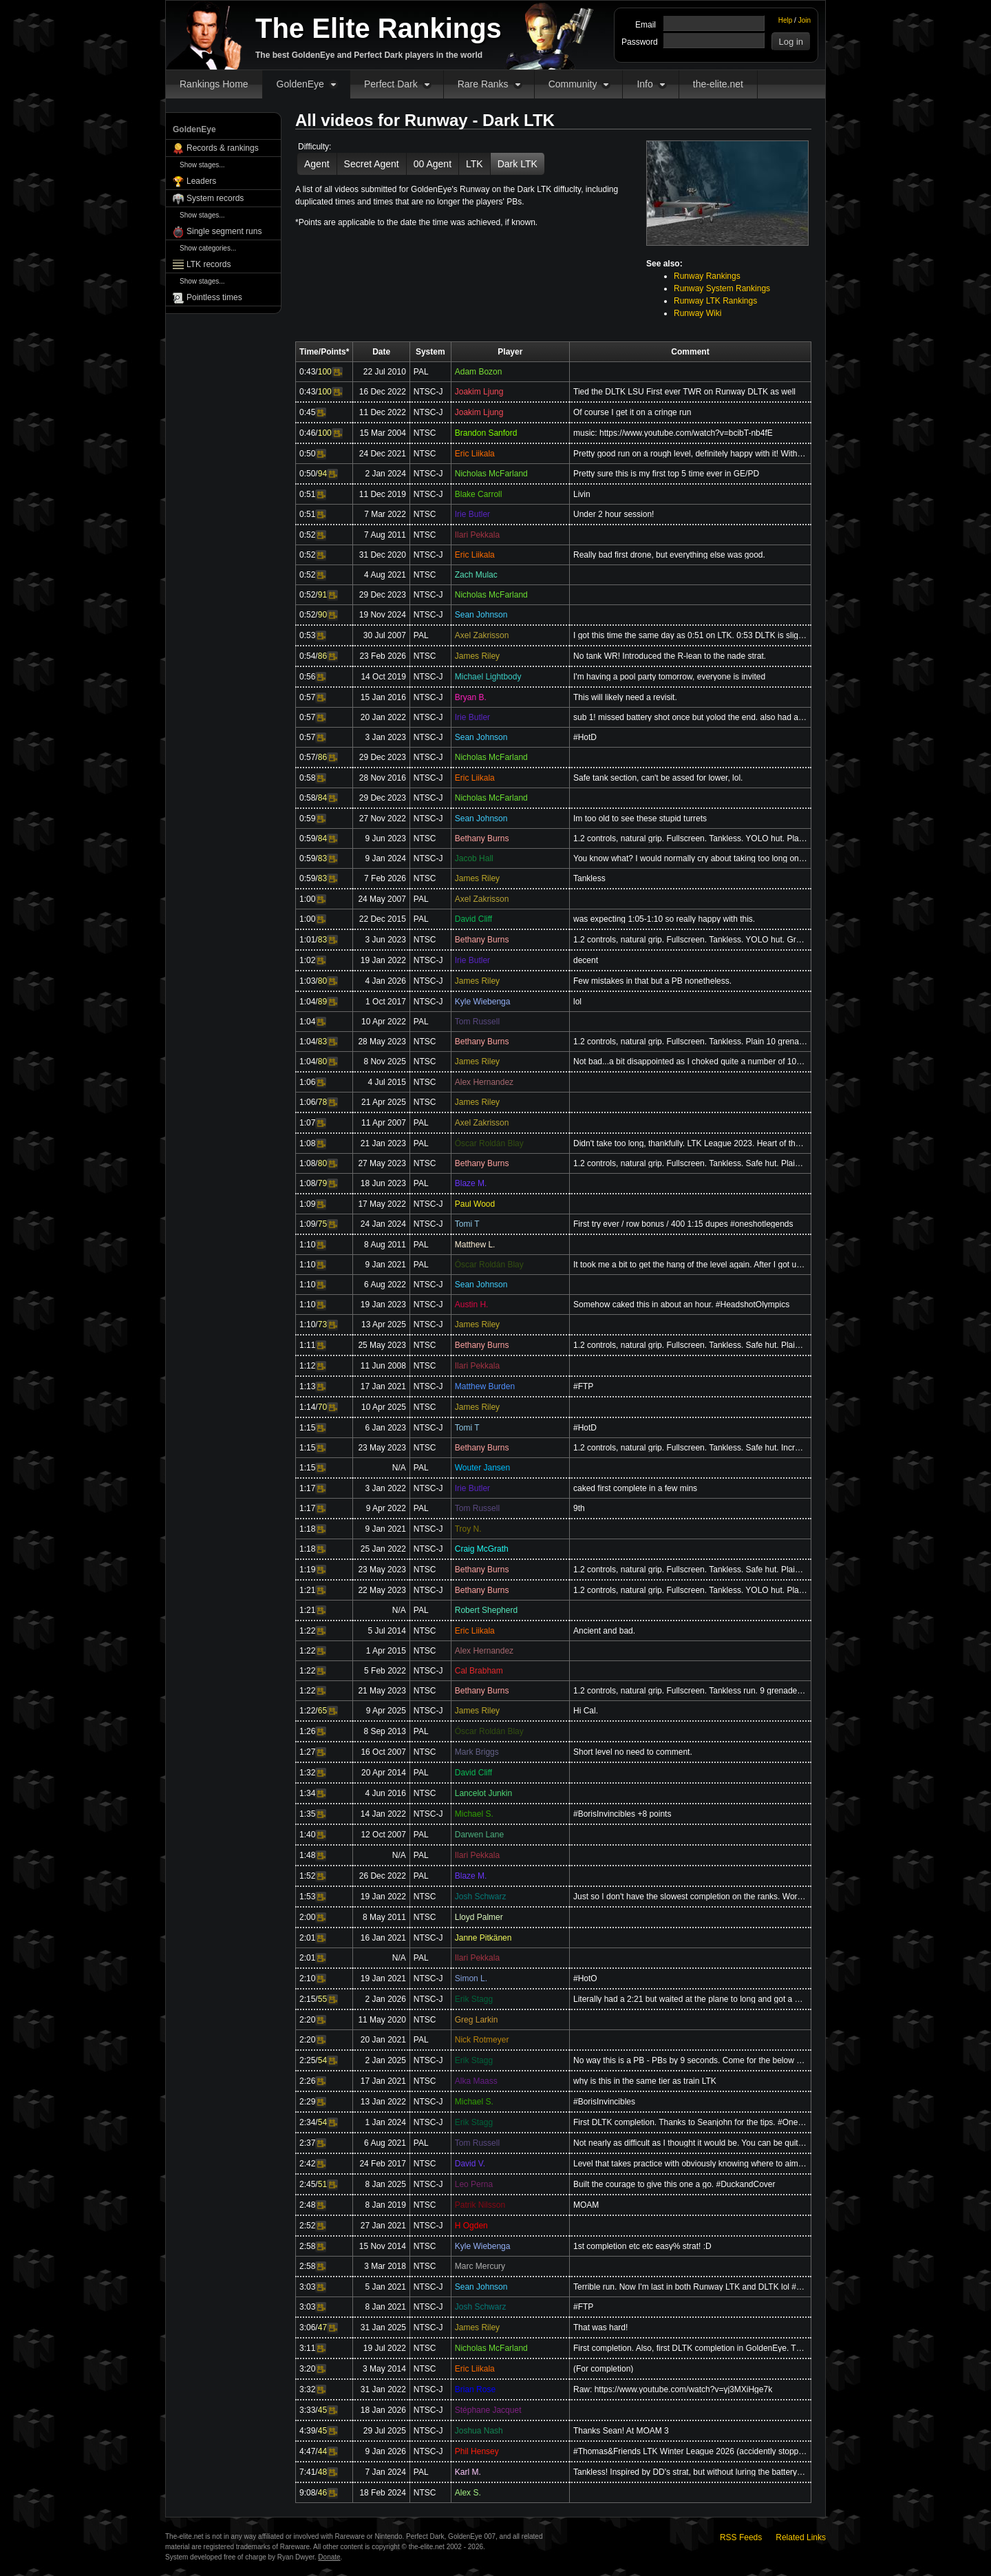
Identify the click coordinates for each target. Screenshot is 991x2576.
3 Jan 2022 (385, 1488)
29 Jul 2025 (384, 2431)
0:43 (307, 372)
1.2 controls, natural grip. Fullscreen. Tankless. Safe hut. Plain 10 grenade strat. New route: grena (690, 1163)
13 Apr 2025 (383, 1324)
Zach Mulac (476, 575)
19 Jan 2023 (383, 1304)
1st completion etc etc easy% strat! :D (642, 2246)
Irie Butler (472, 514)
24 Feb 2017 (382, 2163)
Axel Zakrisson (482, 635)
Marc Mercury (480, 2266)
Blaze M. (471, 1183)
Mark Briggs (477, 1752)
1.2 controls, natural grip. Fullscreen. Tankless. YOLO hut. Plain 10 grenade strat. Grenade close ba (690, 838)
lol (577, 1001)
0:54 (307, 656)
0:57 (307, 697)
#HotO (585, 1978)
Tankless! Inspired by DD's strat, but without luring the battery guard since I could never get (690, 2472)
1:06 (307, 1082)
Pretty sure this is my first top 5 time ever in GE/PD (666, 473)
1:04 (307, 1001)
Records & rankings (223, 148)
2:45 (307, 2184)
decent (585, 960)
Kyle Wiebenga (483, 1001)
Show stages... (202, 165)
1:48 (307, 1855)
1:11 (307, 1345)
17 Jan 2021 (383, 1386)
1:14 (307, 1407)
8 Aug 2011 (385, 1244)
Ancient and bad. (604, 1631)
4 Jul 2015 (386, 1082)
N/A (399, 1467)
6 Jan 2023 (385, 1428)
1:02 (307, 960)
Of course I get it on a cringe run (632, 412)
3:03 (307, 2287)
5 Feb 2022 (385, 1671)
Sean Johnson (481, 615)
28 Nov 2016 (382, 778)
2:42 (307, 2163)
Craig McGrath (482, 1549)
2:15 (307, 1999)
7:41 (307, 2472)
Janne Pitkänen (483, 1938)
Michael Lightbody (488, 677)
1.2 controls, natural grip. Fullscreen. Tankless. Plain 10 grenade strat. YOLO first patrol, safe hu (690, 1041)
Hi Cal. (585, 1711)
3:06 (307, 2327)
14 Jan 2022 (383, 1814)
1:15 (307, 1428)
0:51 (307, 494)
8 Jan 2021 (385, 2307)
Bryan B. (471, 697)
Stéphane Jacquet (488, 2410)
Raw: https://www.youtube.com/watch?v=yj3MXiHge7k (672, 2389)
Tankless (589, 878)
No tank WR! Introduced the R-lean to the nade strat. (669, 656)
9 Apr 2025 (386, 1710)
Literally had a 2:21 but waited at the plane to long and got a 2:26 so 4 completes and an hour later (690, 1999)
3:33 (307, 2410)
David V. (470, 2163)
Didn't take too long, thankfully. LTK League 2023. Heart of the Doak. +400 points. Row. (690, 1143)
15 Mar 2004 (382, 433)
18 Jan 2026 (383, 2410)
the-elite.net (718, 83)
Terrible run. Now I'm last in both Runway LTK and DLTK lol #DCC (690, 2287)
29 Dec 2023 (382, 595)
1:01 (307, 939)
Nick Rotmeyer (482, 2040)
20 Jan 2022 (383, 717)
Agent (317, 163)
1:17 (307, 1488)
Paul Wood (475, 1204)
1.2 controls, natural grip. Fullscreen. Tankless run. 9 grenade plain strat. (690, 1691)
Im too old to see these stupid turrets (640, 818)
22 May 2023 (381, 1590)
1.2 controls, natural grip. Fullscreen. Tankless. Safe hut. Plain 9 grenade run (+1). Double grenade (690, 1569)
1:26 (307, 1731)
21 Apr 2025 (383, 1102)
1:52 (307, 1876)
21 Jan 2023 (383, 1143)
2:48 (307, 2205)
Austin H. (472, 1304)
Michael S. (474, 1814)
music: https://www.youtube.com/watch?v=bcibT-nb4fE (673, 433)
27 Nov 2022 (382, 818)
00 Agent (432, 163)
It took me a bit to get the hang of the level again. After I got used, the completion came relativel (690, 1264)
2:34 (307, 2122)
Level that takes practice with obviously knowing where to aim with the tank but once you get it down (690, 2164)
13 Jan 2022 (383, 2102)
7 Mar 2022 (385, 514)
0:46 (307, 433)
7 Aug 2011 (385, 535)
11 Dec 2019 (382, 494)
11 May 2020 (381, 2020)
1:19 (307, 1569)
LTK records (209, 264)
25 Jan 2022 (383, 1549)
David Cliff (473, 919)
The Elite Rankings (378, 28)
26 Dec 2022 (382, 1876)
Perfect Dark (391, 83)
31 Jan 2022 (383, 2389)
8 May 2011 (384, 1917)
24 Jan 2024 (383, 1224)
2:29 (307, 2102)
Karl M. (468, 2472)
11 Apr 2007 (383, 1123)
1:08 (307, 1143)
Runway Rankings (707, 276)
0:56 (307, 677)
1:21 (307, 1590)
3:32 (307, 2389)
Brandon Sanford (486, 433)
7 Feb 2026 (385, 878)
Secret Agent (371, 163)
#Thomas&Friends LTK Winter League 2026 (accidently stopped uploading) (690, 2451)
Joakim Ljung (479, 392)
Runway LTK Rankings (715, 301)
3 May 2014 (384, 2369)
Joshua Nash (479, 2431)
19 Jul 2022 (384, 2348)
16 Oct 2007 (383, 1752)
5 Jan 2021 (385, 2287)
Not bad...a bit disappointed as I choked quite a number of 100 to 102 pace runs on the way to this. (690, 1061)
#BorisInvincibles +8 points (622, 1814)
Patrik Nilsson (480, 2205)
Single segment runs (224, 231)
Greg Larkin (476, 2020)
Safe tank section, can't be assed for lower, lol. (658, 778)
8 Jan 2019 (385, 2205)
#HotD (585, 737)
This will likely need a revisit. (625, 697)
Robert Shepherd (486, 1610)
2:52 (307, 2225)
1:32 (307, 1772)
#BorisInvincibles (604, 2102)
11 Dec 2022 (382, 412)
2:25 (307, 2060)
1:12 (307, 1366)
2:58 (307, 2246)
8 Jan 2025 (385, 2184)
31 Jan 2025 (383, 2327)
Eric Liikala (475, 453)
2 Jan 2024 (385, 473)
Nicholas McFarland (491, 473)
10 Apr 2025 (383, 1407)
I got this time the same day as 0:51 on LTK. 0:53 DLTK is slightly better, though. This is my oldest (690, 635)
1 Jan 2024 (385, 2122)
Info (644, 83)
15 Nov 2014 (382, 2246)
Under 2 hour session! (613, 514)
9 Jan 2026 (385, 2451)
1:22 (307, 1631)
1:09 (307, 1204)
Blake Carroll (478, 494)
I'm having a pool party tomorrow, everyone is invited (669, 677)
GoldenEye (300, 83)
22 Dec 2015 (382, 919)
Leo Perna (474, 2184)
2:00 (307, 1917)
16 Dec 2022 (382, 392)
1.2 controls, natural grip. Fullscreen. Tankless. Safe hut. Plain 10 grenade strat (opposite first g (690, 1345)
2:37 (307, 2143)
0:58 (307, 778)
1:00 (307, 899)
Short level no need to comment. (632, 1752)
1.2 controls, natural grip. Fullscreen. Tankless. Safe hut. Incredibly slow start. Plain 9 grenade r (690, 1448)
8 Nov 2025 (384, 1061)
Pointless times (214, 297)
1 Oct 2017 (385, 1001)
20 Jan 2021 (383, 2040)
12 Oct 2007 (383, 1834)
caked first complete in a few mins (635, 1488)
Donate (329, 2557)
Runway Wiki (697, 313)
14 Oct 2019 (383, 677)
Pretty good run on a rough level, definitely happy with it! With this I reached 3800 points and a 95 (690, 454)
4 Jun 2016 (385, 1793)
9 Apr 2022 (386, 1508)
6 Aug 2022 (385, 1284)
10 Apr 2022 (383, 1021)
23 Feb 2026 (382, 656)
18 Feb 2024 (382, 2493)
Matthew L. (475, 1244)
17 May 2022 (381, 1204)
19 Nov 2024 (382, 615)
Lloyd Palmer (479, 1917)
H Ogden (471, 2225)
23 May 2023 (381, 1448)
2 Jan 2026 (385, 1999)
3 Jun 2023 (385, 939)
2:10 (307, 1978)
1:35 (307, 1814)
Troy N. (468, 1529)
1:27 (307, 1752)
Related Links (801, 2537)
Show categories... (208, 248)
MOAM (586, 2205)
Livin (581, 494)
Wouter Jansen (483, 1467)
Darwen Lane (479, 1834)
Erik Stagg (474, 1999)
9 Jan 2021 (385, 1264)
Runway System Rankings (722, 288)
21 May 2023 (381, 1691)
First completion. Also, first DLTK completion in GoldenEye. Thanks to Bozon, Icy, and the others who (690, 2348)
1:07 (307, 1123)
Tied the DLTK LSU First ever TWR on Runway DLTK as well (684, 392)
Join (804, 20)
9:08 (307, 2493)
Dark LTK (517, 163)
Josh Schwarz (481, 1896)
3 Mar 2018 (385, 2266)
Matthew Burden (485, 1386)
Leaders (201, 181)
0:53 (307, 635)
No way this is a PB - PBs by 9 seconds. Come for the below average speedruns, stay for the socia (690, 2060)
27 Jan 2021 (383, 2225)
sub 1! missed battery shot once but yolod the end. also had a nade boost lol (690, 717)
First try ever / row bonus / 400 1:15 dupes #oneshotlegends (683, 1224)
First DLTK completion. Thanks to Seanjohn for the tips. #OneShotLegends (690, 2122)
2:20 (307, 2020)
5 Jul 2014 (386, 1631)
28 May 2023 (381, 1041)
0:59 (307, 818)
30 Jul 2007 (384, 635)
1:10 (307, 1244)
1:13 (307, 1386)
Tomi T (467, 1224)
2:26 (307, 2081)
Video (337, 372)
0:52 (307, 535)
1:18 (307, 1529)
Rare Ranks (483, 83)
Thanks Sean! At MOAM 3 (621, 2431)
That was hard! (600, 2327)
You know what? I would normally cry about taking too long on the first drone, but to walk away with (690, 858)
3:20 (307, 2369)
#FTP (583, 1386)
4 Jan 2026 (385, 981)
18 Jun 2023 (383, 1183)
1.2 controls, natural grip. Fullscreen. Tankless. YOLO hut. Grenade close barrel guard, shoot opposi (690, 940)
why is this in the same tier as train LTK (644, 2081)
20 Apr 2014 (383, 1772)
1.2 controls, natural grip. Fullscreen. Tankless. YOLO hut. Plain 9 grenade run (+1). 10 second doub (690, 1590)
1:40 (307, 1834)
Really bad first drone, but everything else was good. (669, 555)
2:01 (307, 1938)
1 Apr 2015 (386, 1651)
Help (785, 20)
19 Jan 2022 (383, 960)
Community (572, 83)
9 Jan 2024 (385, 858)
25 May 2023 (381, 1345)
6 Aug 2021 (385, 2143)
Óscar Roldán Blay (489, 1143)
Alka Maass (476, 2081)
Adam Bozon (478, 372)
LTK (474, 163)
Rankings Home (214, 83)
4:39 (307, 2431)
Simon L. (471, 1978)
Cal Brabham (479, 1671)
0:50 (307, 453)
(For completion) (603, 2369)
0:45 (307, 412)
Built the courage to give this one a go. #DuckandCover (674, 2184)
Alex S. (468, 2493)
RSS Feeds (741, 2537)
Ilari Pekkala (477, 535)
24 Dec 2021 (382, 453)
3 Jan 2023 (385, 737)
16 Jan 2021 (383, 1938)
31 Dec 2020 (382, 555)
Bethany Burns (482, 838)
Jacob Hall (474, 858)
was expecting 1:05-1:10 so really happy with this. (664, 919)
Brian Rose (475, 2389)
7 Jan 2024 (385, 2472)
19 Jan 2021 (383, 1978)
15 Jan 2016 (383, 697)
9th (579, 1508)
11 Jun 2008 (383, 1366)
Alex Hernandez (484, 1082)
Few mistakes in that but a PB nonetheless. (652, 981)
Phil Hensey (477, 2451)
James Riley (477, 656)
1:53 (307, 1896)
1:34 (307, 1793)
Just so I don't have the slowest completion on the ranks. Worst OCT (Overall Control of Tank (690, 1896)
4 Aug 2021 (385, 575)
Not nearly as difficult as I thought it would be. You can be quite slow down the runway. (690, 2143)
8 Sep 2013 (384, 1731)
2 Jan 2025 (385, 2060)
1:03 (307, 981)
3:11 (307, 2348)
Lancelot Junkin (483, 1793)
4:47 (307, 2451)
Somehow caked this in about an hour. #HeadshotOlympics (681, 1304)
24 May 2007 (381, 899)
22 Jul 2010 (384, 372)
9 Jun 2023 (385, 838)
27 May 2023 (381, 1163)
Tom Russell (477, 1021)
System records (215, 198)
